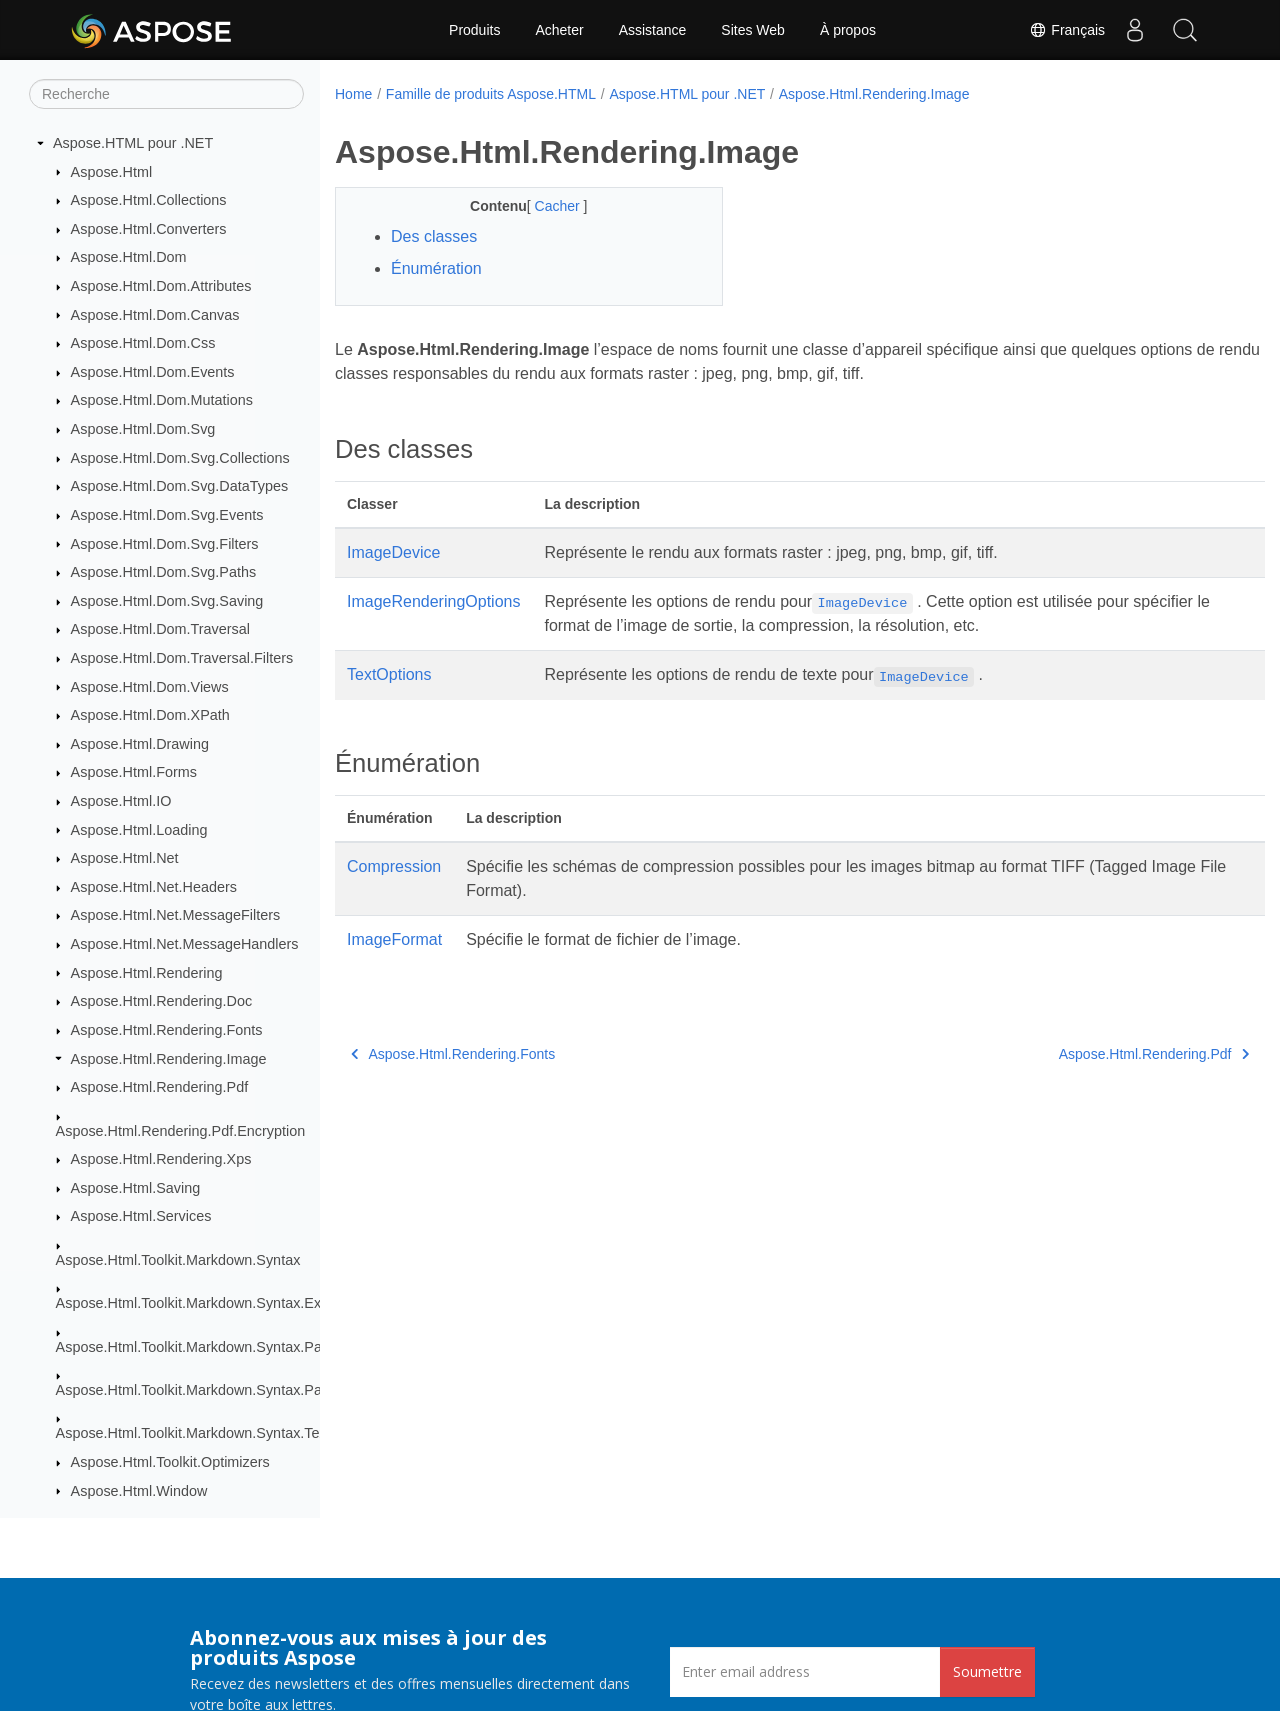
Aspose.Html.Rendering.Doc (162, 1001)
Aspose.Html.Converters (149, 229)
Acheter (559, 30)
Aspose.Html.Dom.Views (150, 687)
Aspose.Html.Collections (149, 200)
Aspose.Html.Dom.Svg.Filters (165, 544)
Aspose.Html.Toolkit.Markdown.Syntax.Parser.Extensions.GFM (256, 1390)
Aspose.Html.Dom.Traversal (160, 629)
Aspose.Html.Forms (134, 772)
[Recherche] (166, 94)
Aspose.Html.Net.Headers (154, 887)
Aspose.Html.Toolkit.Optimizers (170, 1462)
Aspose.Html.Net (125, 858)
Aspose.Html (112, 172)
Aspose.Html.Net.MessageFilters (176, 915)
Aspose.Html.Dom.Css (143, 343)
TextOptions (389, 674)
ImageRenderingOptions (433, 601)
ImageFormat (394, 939)
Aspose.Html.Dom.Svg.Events (167, 515)
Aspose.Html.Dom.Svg (143, 429)
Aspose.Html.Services (141, 1216)
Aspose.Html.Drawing (140, 744)
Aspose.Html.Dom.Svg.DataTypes (180, 486)
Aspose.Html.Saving (136, 1188)
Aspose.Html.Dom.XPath (150, 715)
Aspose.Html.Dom (129, 257)
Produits (474, 30)
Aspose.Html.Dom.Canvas (155, 315)
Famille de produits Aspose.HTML (491, 94)
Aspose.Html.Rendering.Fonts (167, 1030)
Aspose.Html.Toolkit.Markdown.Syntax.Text (193, 1433)
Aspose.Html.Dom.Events (153, 372)
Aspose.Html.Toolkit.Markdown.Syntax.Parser (201, 1347)
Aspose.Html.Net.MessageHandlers (185, 944)
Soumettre (987, 1671)
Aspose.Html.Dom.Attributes (161, 286)
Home (353, 94)
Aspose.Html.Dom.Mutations (162, 400)
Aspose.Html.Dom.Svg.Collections (180, 458)
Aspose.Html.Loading (139, 830)
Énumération (436, 268)
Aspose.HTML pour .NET (133, 143)
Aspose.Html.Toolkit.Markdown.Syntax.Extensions (215, 1303)
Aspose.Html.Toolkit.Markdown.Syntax (178, 1260)
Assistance (653, 30)
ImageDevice (393, 552)
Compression (394, 866)
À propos (848, 30)
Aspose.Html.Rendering (147, 973)
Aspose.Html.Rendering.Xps (161, 1159)
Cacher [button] (545, 206)
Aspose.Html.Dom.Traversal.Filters (182, 658)
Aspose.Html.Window (139, 1491)
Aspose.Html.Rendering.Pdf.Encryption (181, 1131)
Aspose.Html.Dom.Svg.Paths (164, 572)
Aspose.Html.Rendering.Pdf (160, 1087)
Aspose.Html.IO (121, 801)
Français (1067, 30)
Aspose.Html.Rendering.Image (169, 1059)
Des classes (434, 236)
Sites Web (753, 30)
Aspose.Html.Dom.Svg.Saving (167, 601)
